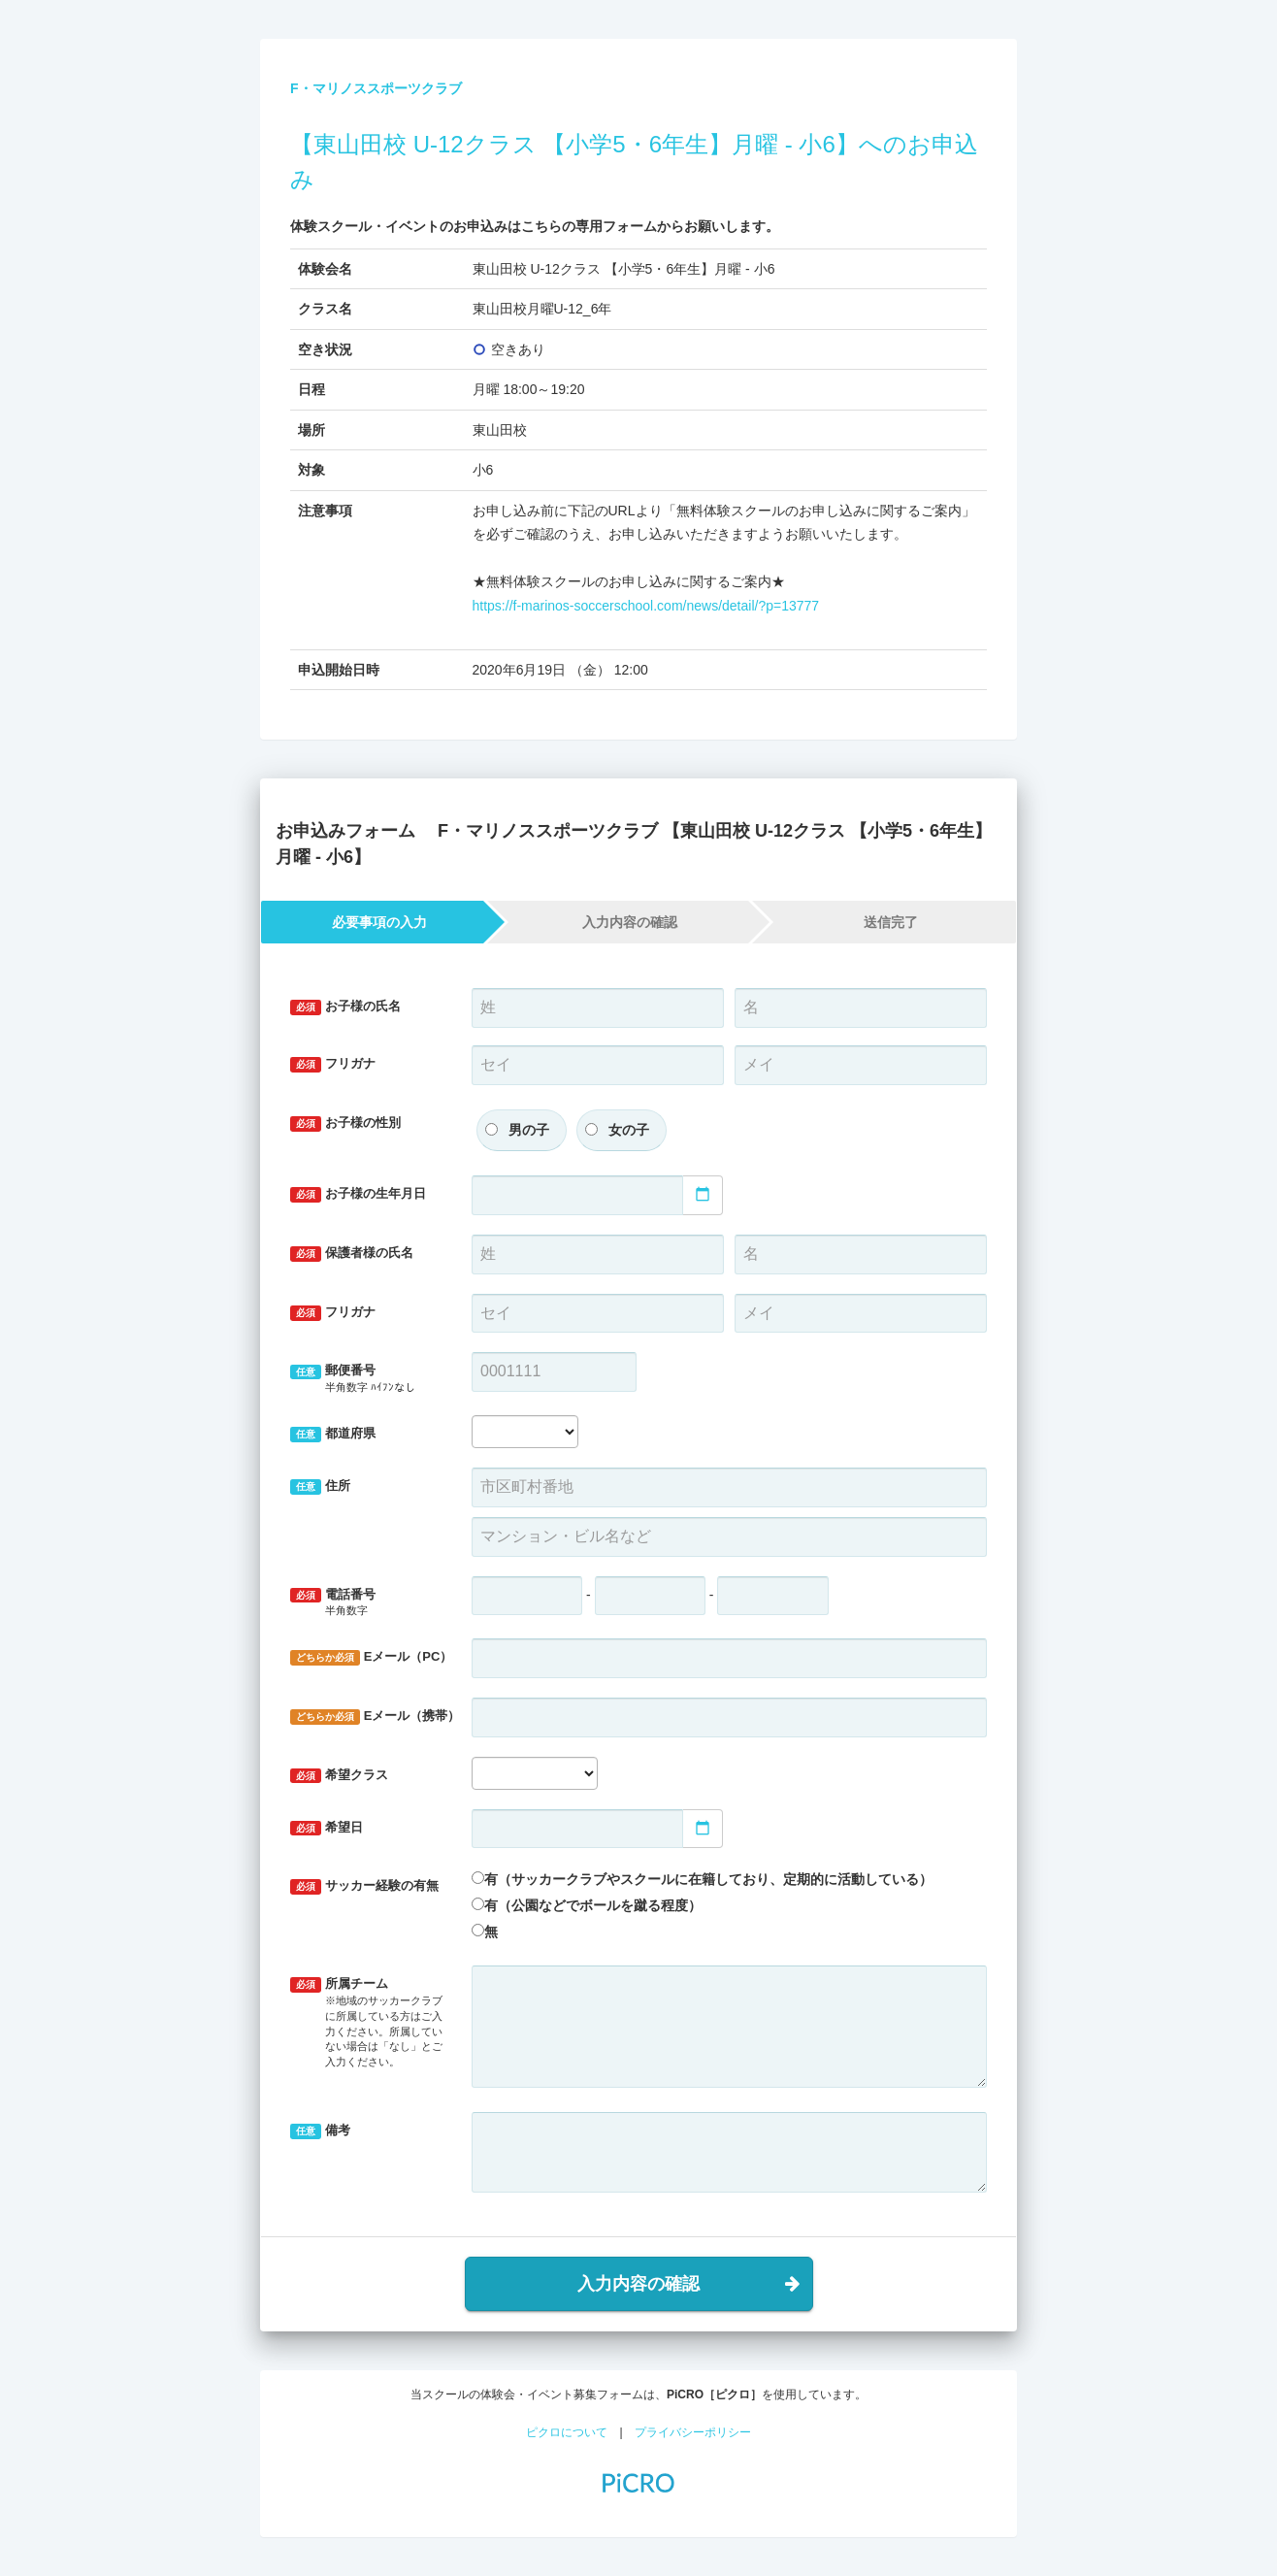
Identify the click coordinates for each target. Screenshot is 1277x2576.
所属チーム (366, 2022)
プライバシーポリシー (693, 2432)
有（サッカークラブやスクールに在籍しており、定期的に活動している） (708, 1879)
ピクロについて (566, 2432)
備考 (320, 2131)
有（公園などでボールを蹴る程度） (593, 1905)
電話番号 (366, 1603)
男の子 (528, 1130)
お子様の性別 (345, 1123)
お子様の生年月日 (358, 1194)
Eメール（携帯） (373, 1716)
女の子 (628, 1130)
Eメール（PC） (371, 1657)
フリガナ (333, 1064)
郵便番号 (366, 1379)
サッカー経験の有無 (364, 1886)
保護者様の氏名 (351, 1253)
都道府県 (333, 1434)
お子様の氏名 (345, 1007)
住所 (320, 1486)
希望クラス (339, 1775)
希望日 (326, 1828)
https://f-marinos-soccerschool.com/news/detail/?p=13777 (646, 605)
